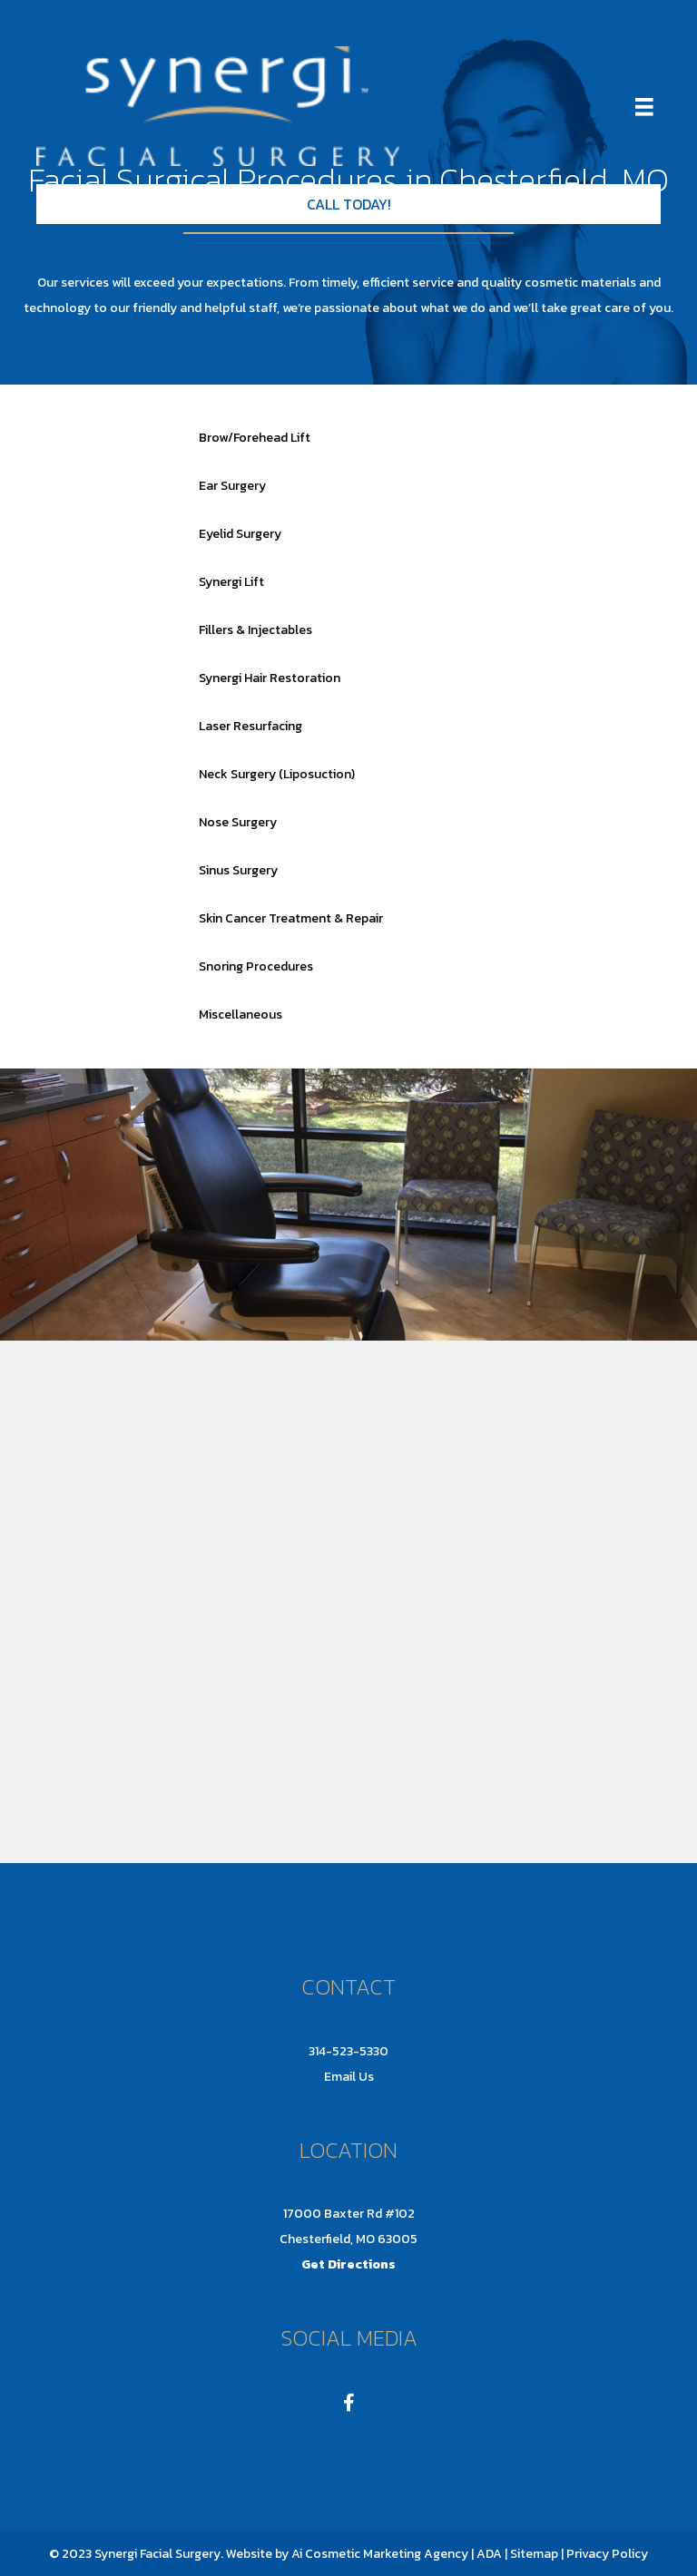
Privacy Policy (607, 2553)
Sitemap (532, 2553)
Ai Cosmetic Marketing (356, 2553)
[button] (348, 204)
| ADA (486, 2553)
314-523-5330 (348, 2051)
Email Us (349, 2076)
